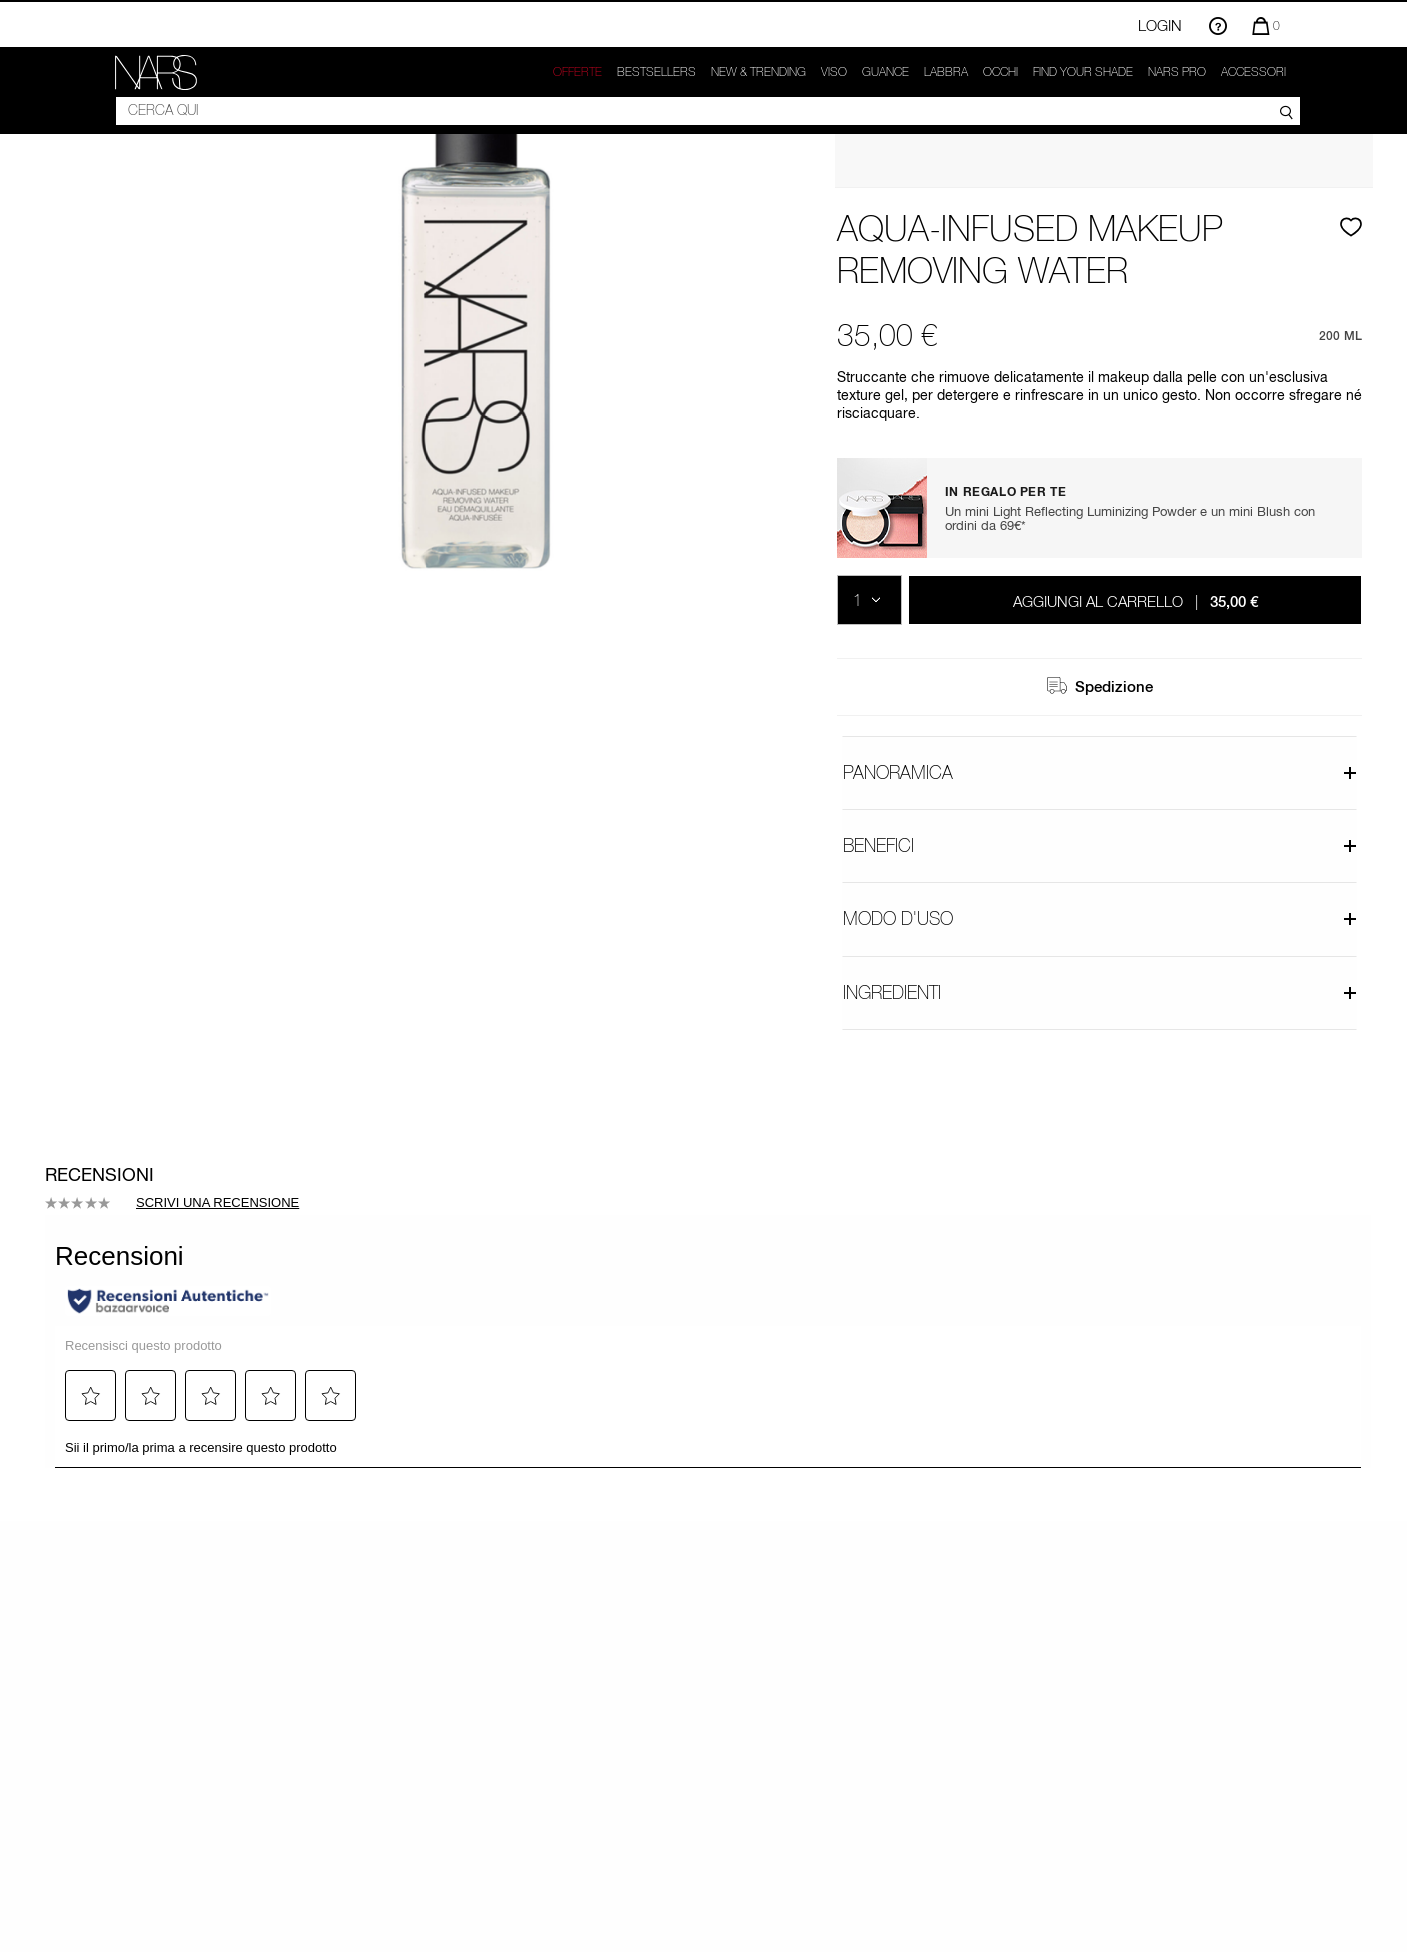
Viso (834, 72)
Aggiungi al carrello (1135, 601)
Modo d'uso (1100, 918)
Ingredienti (1100, 992)
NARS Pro (1177, 72)
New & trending (758, 72)
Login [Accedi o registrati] (1160, 25)
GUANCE (885, 72)
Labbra (946, 72)
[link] (156, 72)
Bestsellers (656, 72)
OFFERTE (577, 72)
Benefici (1100, 845)
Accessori (1253, 72)
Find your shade (1083, 72)
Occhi (1000, 72)
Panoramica (1100, 772)
